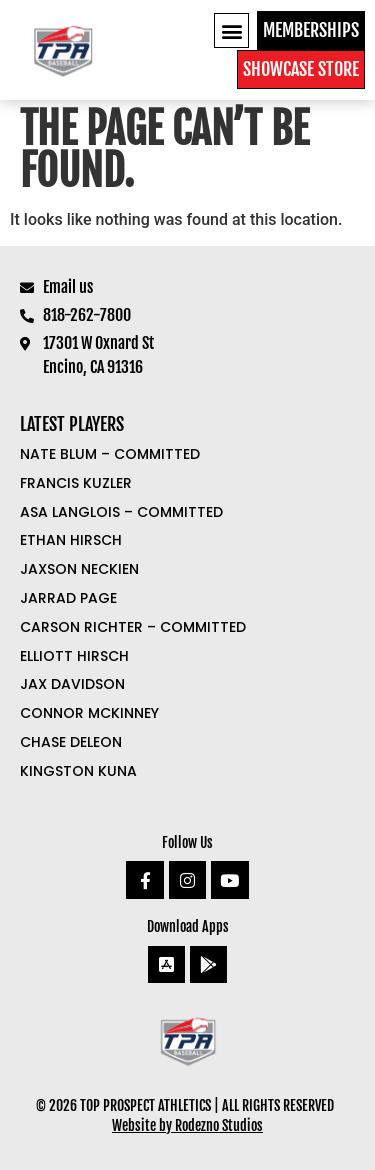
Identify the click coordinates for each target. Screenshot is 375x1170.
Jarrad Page (68, 598)
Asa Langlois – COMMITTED (121, 512)
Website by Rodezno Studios (187, 1125)
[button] (231, 30)
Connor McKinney (89, 713)
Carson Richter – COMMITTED (133, 627)
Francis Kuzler (76, 483)
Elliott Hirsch (74, 656)
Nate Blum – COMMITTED (110, 454)
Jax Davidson (72, 684)
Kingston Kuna (78, 771)
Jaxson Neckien (79, 569)
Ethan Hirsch (71, 540)
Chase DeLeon (71, 742)
